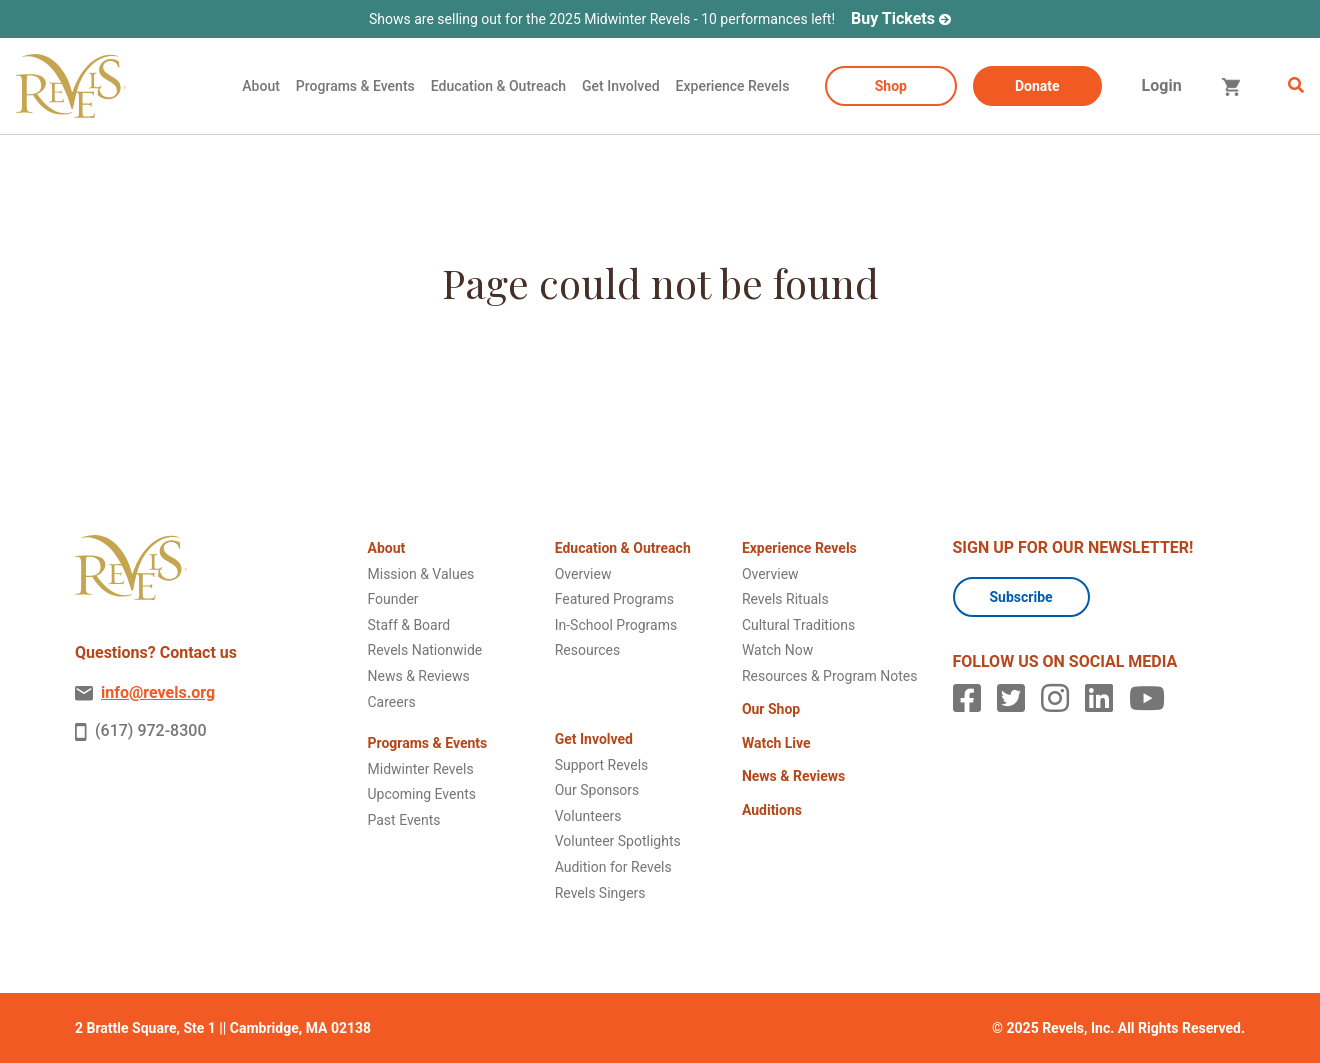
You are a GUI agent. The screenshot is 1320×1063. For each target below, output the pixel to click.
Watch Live (776, 743)
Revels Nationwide (425, 650)
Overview (583, 574)
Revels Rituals (785, 599)
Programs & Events (355, 86)
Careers (392, 702)
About (261, 86)
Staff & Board (409, 625)
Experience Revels (733, 86)
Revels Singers (600, 893)
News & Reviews (419, 676)
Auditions (772, 810)
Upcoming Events (422, 794)
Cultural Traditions (798, 625)
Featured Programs (614, 599)
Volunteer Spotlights (618, 841)
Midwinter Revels (421, 769)
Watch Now (777, 650)
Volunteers (588, 816)
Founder (393, 599)
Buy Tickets (893, 18)
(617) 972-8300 (140, 731)
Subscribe (1021, 597)
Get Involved (621, 86)
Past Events (404, 820)
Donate (1037, 86)
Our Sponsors (597, 790)
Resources (588, 650)
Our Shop (771, 709)
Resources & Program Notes (830, 676)
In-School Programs (616, 625)
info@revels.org (145, 692)
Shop (891, 86)
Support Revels (602, 765)
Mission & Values (421, 574)
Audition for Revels (613, 867)
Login (1162, 85)
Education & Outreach (498, 86)
